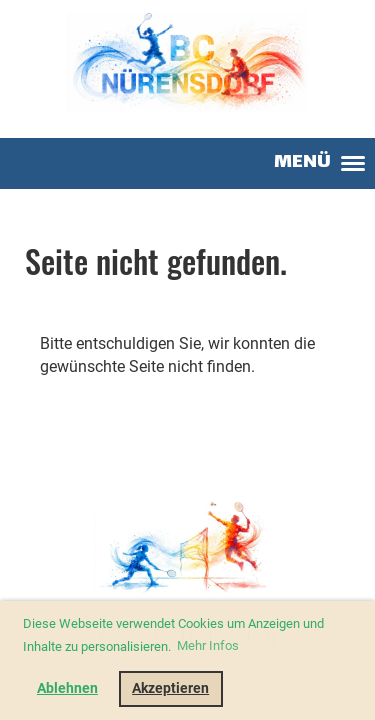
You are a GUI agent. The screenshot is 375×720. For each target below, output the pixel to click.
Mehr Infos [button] (208, 645)
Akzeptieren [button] (170, 688)
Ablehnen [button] (67, 688)
